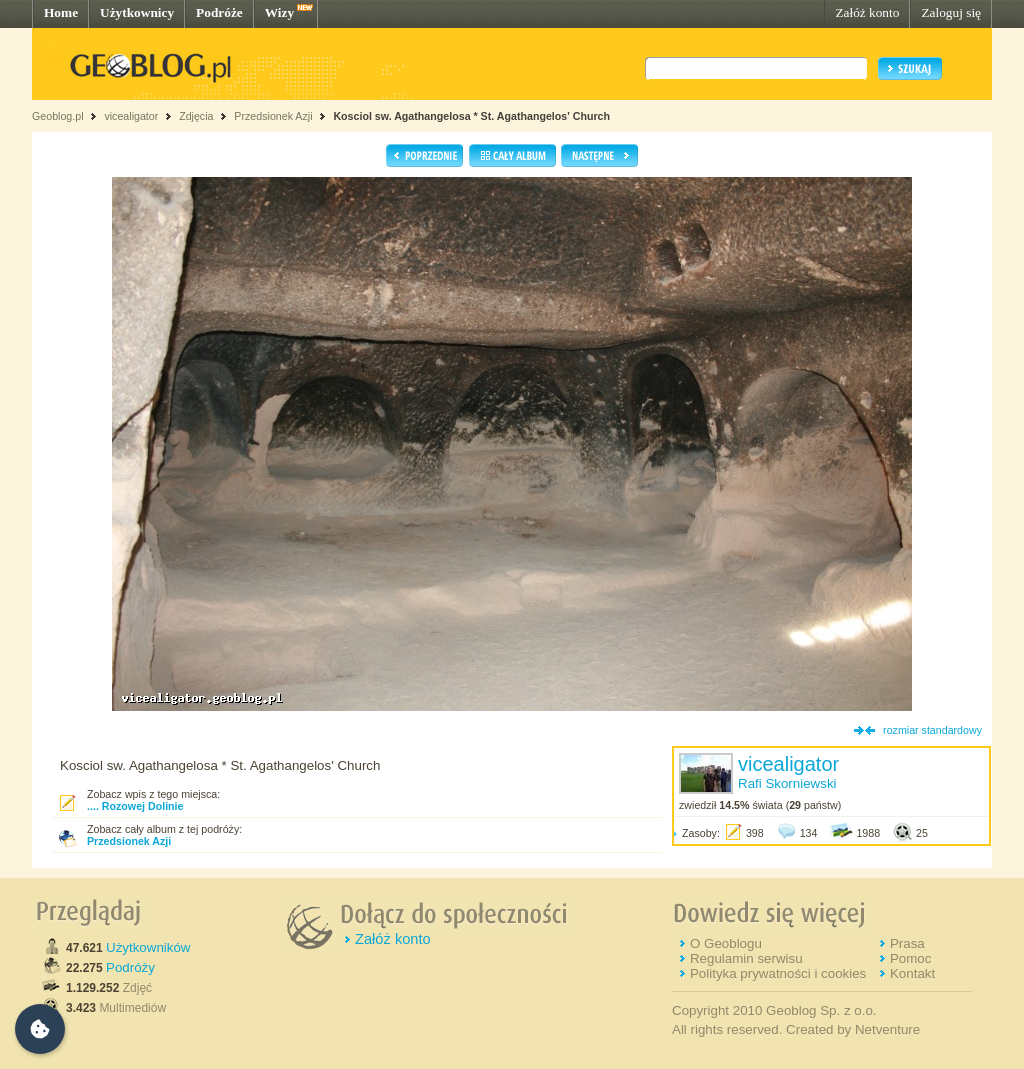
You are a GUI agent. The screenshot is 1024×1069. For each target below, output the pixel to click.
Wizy (279, 12)
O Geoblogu (726, 943)
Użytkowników (148, 947)
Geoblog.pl (58, 116)
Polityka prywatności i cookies (778, 973)
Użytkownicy (137, 12)
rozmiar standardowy (932, 730)
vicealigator (131, 116)
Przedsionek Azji (273, 116)
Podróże (219, 12)
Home (61, 12)
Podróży (130, 967)
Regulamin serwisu (746, 958)
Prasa (907, 943)
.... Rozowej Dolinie (135, 806)
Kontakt (912, 973)
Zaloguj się (951, 12)
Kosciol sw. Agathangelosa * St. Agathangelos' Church (471, 116)
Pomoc (910, 958)
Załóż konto (867, 12)
